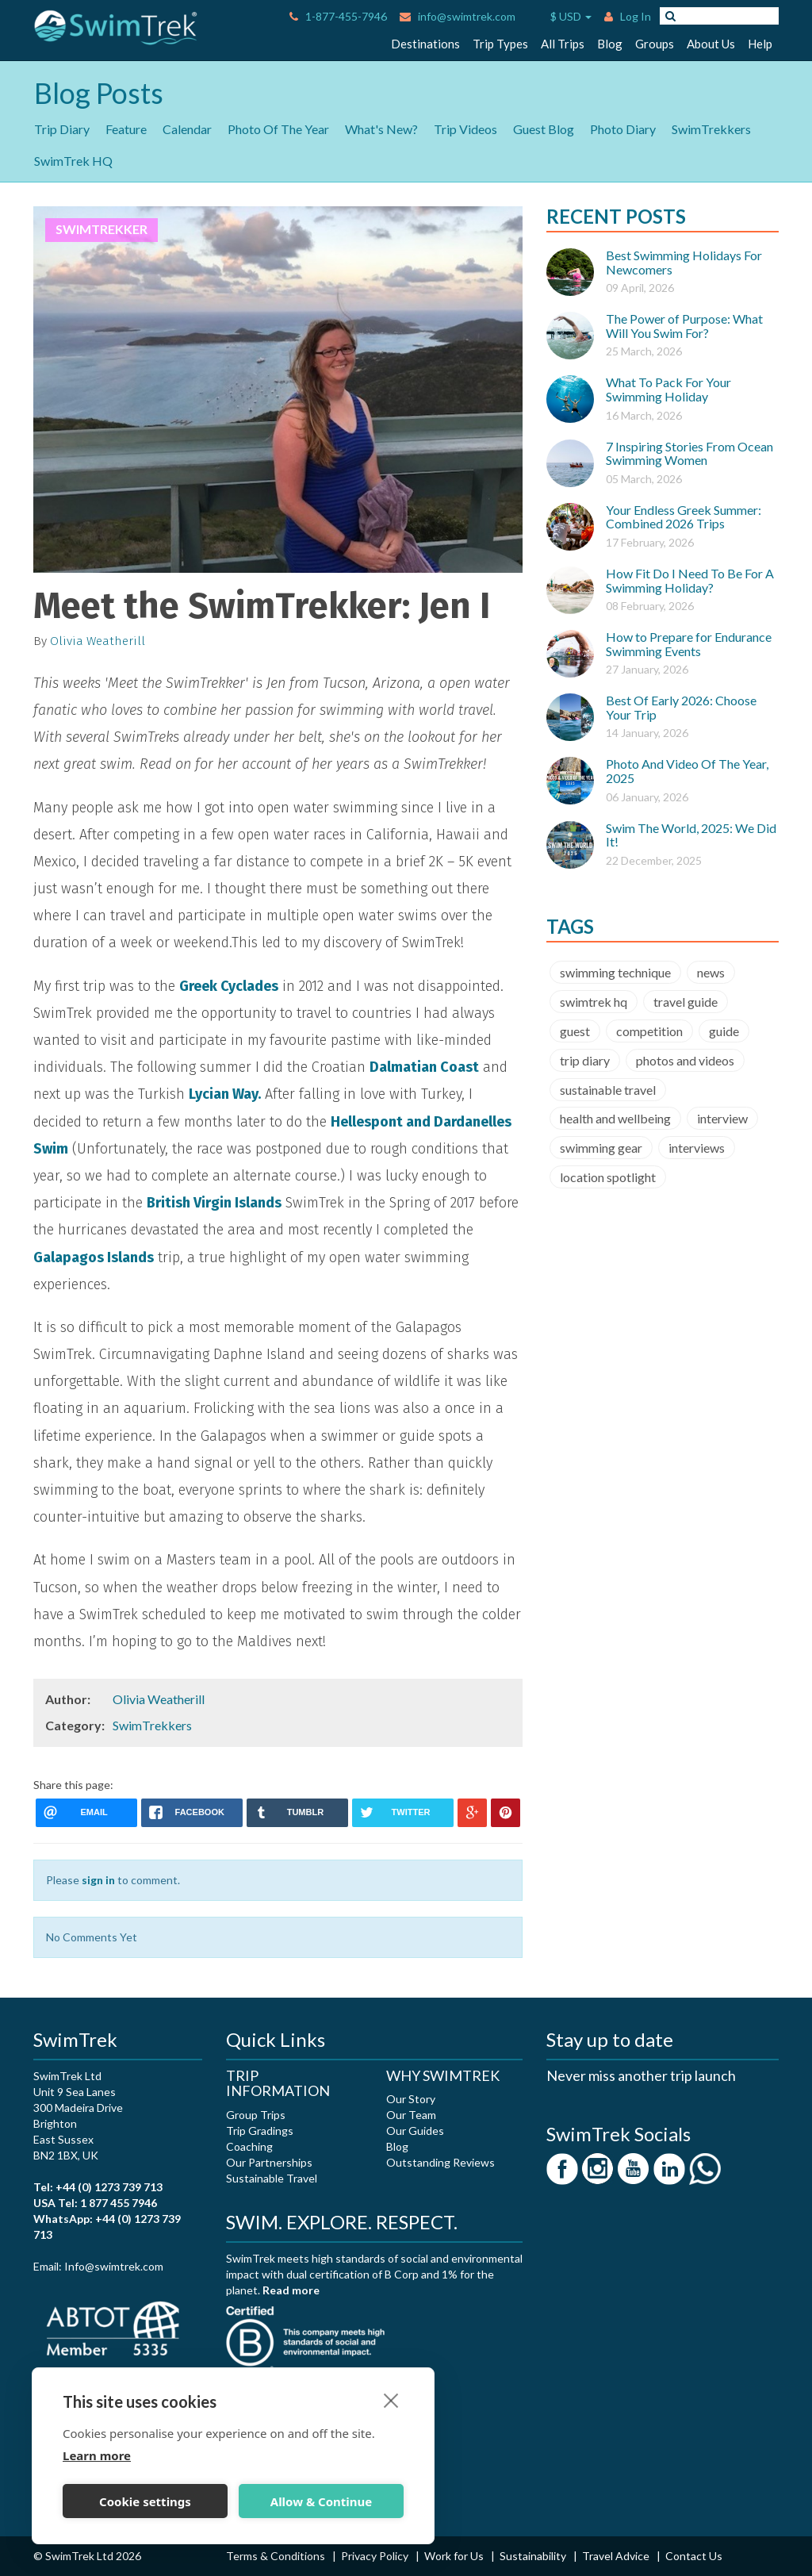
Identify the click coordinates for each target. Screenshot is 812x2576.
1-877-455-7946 (338, 16)
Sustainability (534, 2556)
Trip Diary (62, 128)
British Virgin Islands (214, 1202)
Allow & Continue (321, 2501)
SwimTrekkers (711, 128)
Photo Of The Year (278, 128)
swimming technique (615, 972)
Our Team (411, 2114)
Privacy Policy (376, 2556)
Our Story (410, 2099)
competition (649, 1030)
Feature (126, 128)
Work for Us (455, 2556)
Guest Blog (543, 128)
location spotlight (608, 1176)
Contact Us (693, 2556)
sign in (98, 1880)
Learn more (97, 2455)
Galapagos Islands (93, 1257)
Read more (291, 2290)
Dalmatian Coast (424, 1067)
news (711, 972)
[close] (391, 2400)
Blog (609, 43)
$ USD (560, 17)
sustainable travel (608, 1089)
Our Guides (415, 2130)
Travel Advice (617, 2556)
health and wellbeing (615, 1118)
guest (575, 1030)
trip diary (585, 1060)
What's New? (381, 128)
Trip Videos (465, 128)
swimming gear (601, 1147)
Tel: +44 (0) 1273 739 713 (98, 2187)
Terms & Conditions (276, 2556)
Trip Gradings (259, 2130)
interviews (696, 1147)
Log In (627, 16)
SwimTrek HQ (73, 160)
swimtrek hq (593, 1001)
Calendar (187, 128)
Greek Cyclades (228, 986)
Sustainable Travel (271, 2178)
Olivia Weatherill (97, 641)
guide (724, 1030)
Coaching (249, 2146)
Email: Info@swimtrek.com (98, 2266)
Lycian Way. (225, 1094)
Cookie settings (145, 2501)
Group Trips (255, 2114)
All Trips (562, 43)
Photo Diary (623, 128)
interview (722, 1118)
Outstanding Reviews (440, 2162)
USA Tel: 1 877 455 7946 (95, 2202)
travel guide (685, 1001)
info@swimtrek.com (457, 16)
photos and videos (685, 1060)
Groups (654, 43)
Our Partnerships (269, 2162)
